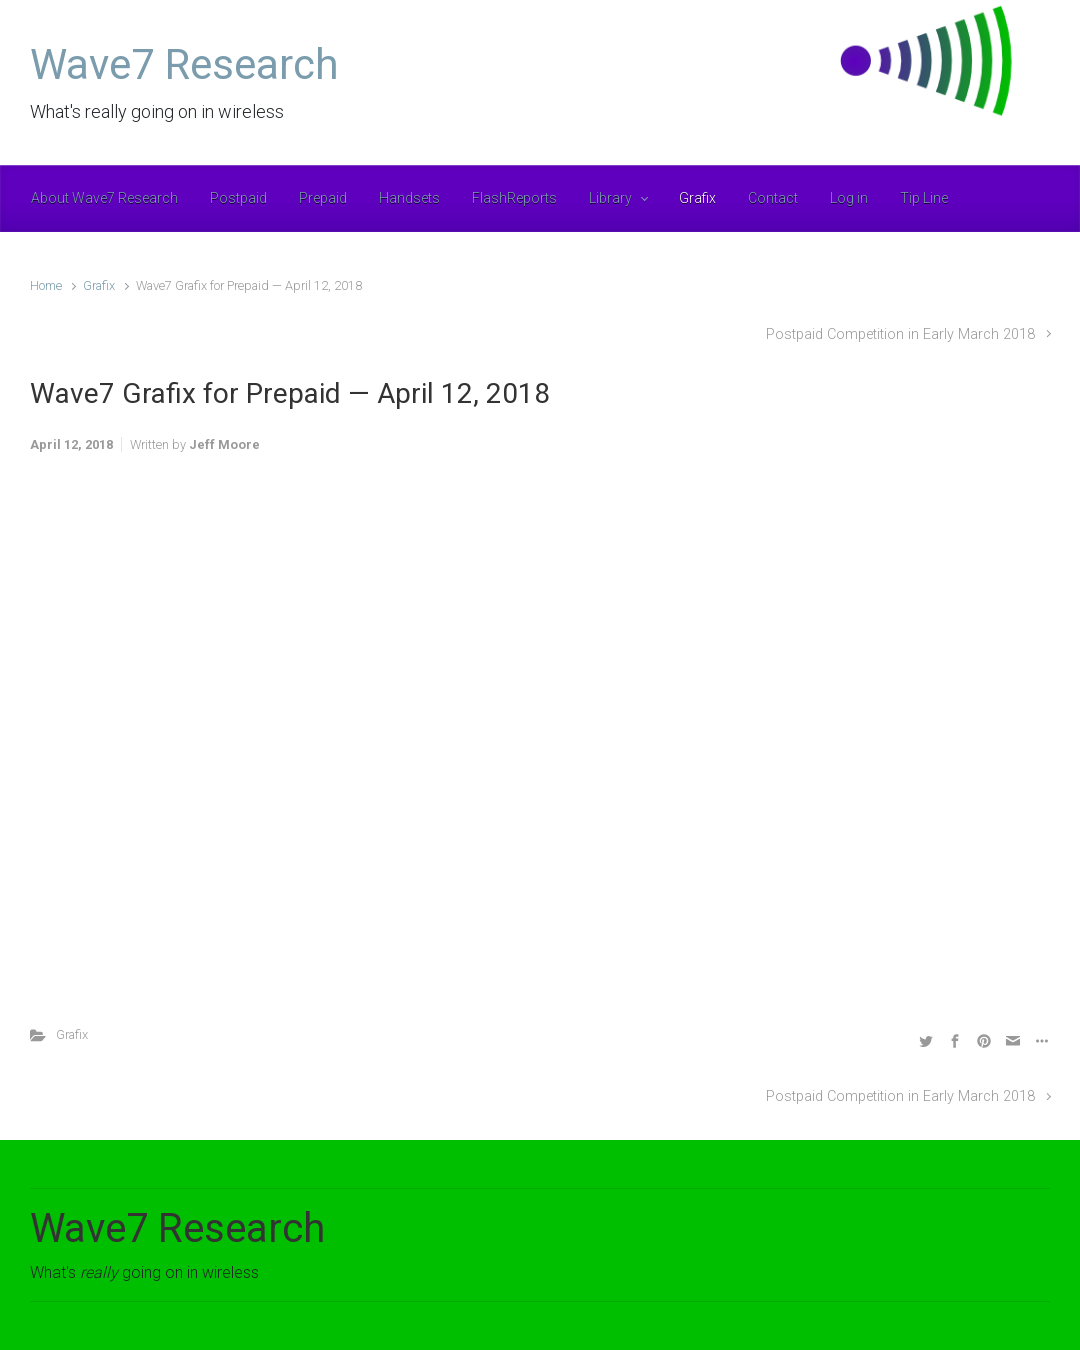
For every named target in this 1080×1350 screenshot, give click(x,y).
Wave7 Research (184, 64)
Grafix (99, 285)
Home (46, 285)
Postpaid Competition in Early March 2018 (900, 334)
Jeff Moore (224, 444)
